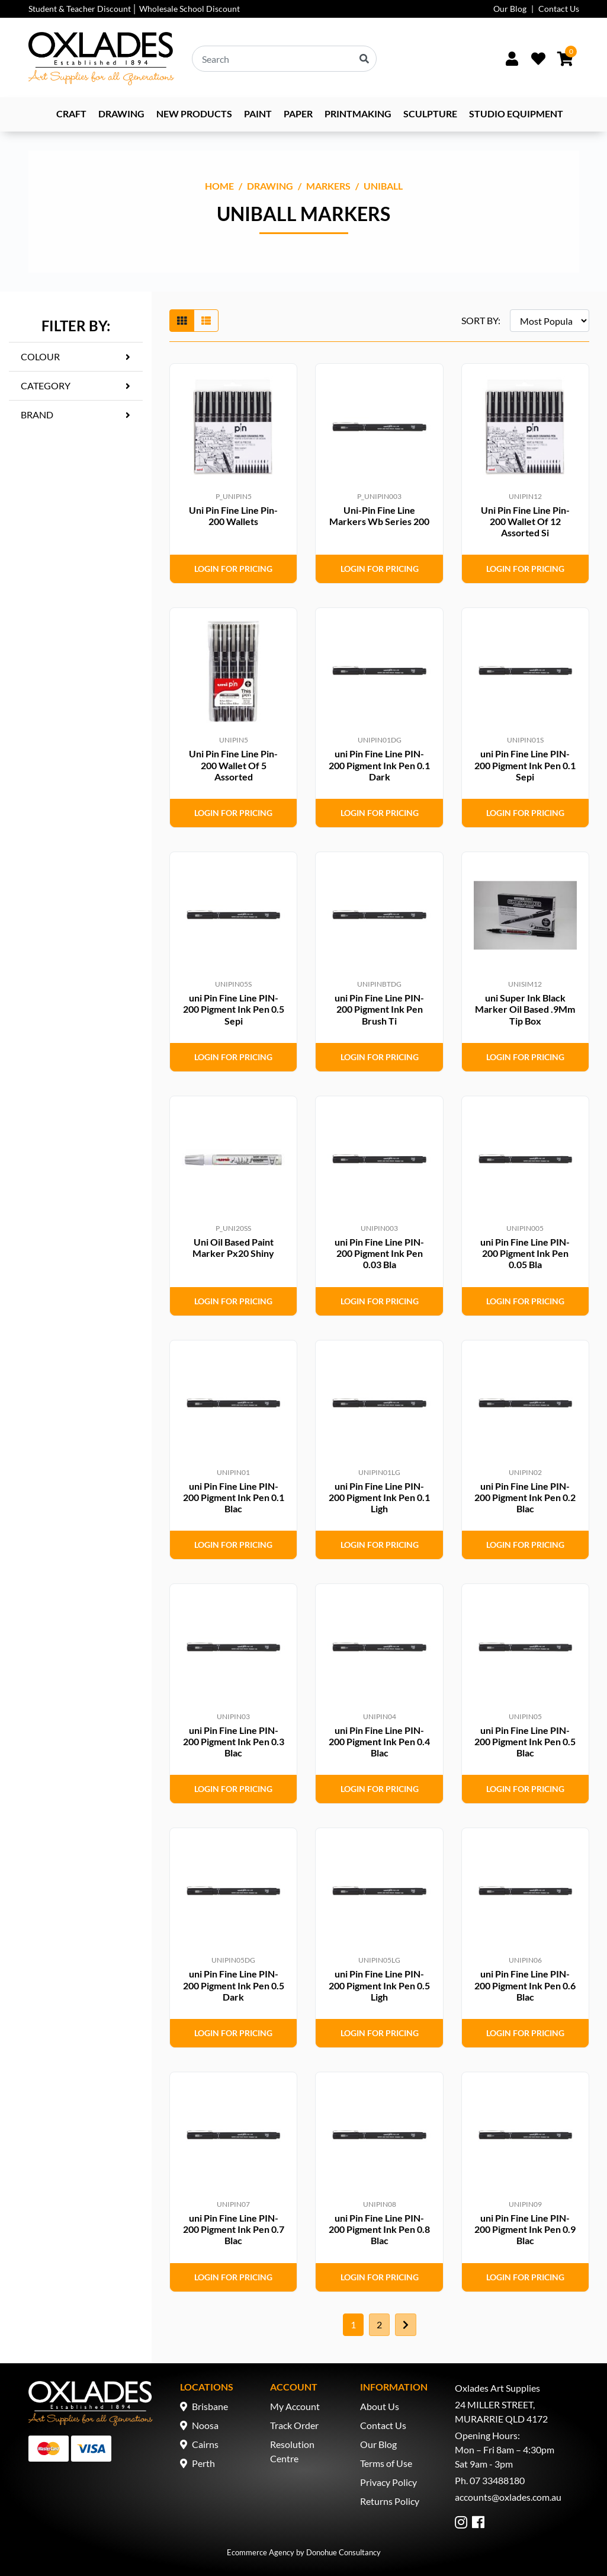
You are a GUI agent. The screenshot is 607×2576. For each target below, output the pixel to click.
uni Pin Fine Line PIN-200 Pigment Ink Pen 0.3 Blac (233, 1741)
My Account (295, 2406)
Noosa (205, 2425)
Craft (71, 113)
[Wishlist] (538, 59)
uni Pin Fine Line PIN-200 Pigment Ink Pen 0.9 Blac (525, 2229)
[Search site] (364, 59)
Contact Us (558, 9)
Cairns (205, 2444)
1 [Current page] (353, 2324)
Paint (258, 113)
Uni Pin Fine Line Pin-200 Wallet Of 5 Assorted (233, 765)
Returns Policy (389, 2501)
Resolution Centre (292, 2451)
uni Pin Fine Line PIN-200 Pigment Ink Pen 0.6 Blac (525, 1985)
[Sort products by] (549, 320)
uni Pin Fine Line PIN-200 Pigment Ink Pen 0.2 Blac (525, 1497)
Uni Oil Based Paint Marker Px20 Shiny (233, 1247)
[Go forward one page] (405, 2324)
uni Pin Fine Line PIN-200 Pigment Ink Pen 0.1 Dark (379, 765)
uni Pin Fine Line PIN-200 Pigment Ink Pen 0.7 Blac (233, 2229)
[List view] (206, 320)
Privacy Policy (388, 2482)
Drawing (121, 113)
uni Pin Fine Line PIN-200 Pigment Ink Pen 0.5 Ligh (379, 1985)
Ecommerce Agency (260, 2552)
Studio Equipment (516, 113)
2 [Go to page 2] (379, 2324)
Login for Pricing (233, 569)
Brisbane (210, 2406)
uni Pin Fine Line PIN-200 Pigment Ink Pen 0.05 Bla (525, 1253)
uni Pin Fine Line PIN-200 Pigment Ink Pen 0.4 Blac (379, 1741)
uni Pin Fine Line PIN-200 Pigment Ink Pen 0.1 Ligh (379, 1497)
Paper (298, 113)
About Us (379, 2406)
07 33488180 (497, 2480)
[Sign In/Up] (512, 59)
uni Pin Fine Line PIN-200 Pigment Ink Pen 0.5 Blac (525, 1741)
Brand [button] (37, 414)
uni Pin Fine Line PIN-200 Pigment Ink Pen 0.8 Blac (379, 2229)
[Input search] (284, 59)
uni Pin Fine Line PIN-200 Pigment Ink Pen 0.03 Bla (379, 1253)
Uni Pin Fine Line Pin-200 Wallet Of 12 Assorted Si (525, 521)
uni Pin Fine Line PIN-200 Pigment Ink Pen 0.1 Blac (233, 1497)
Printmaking (358, 113)
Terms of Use (386, 2463)
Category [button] (45, 385)
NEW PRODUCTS (194, 113)
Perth (203, 2463)
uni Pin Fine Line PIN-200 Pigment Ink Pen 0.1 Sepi (525, 765)
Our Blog (509, 9)
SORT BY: (480, 320)
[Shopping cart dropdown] (565, 59)
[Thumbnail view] (181, 320)
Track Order (294, 2425)
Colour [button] (40, 356)
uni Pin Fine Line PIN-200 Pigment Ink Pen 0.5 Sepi (233, 1009)
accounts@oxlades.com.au (508, 2497)
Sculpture (430, 113)
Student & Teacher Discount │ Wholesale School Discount (134, 9)
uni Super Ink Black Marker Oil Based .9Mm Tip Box (525, 1009)
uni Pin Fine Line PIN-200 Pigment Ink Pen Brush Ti (379, 1009)
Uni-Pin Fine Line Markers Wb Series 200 (379, 515)
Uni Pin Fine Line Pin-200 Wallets (233, 515)
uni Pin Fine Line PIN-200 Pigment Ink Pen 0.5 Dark (233, 1985)
